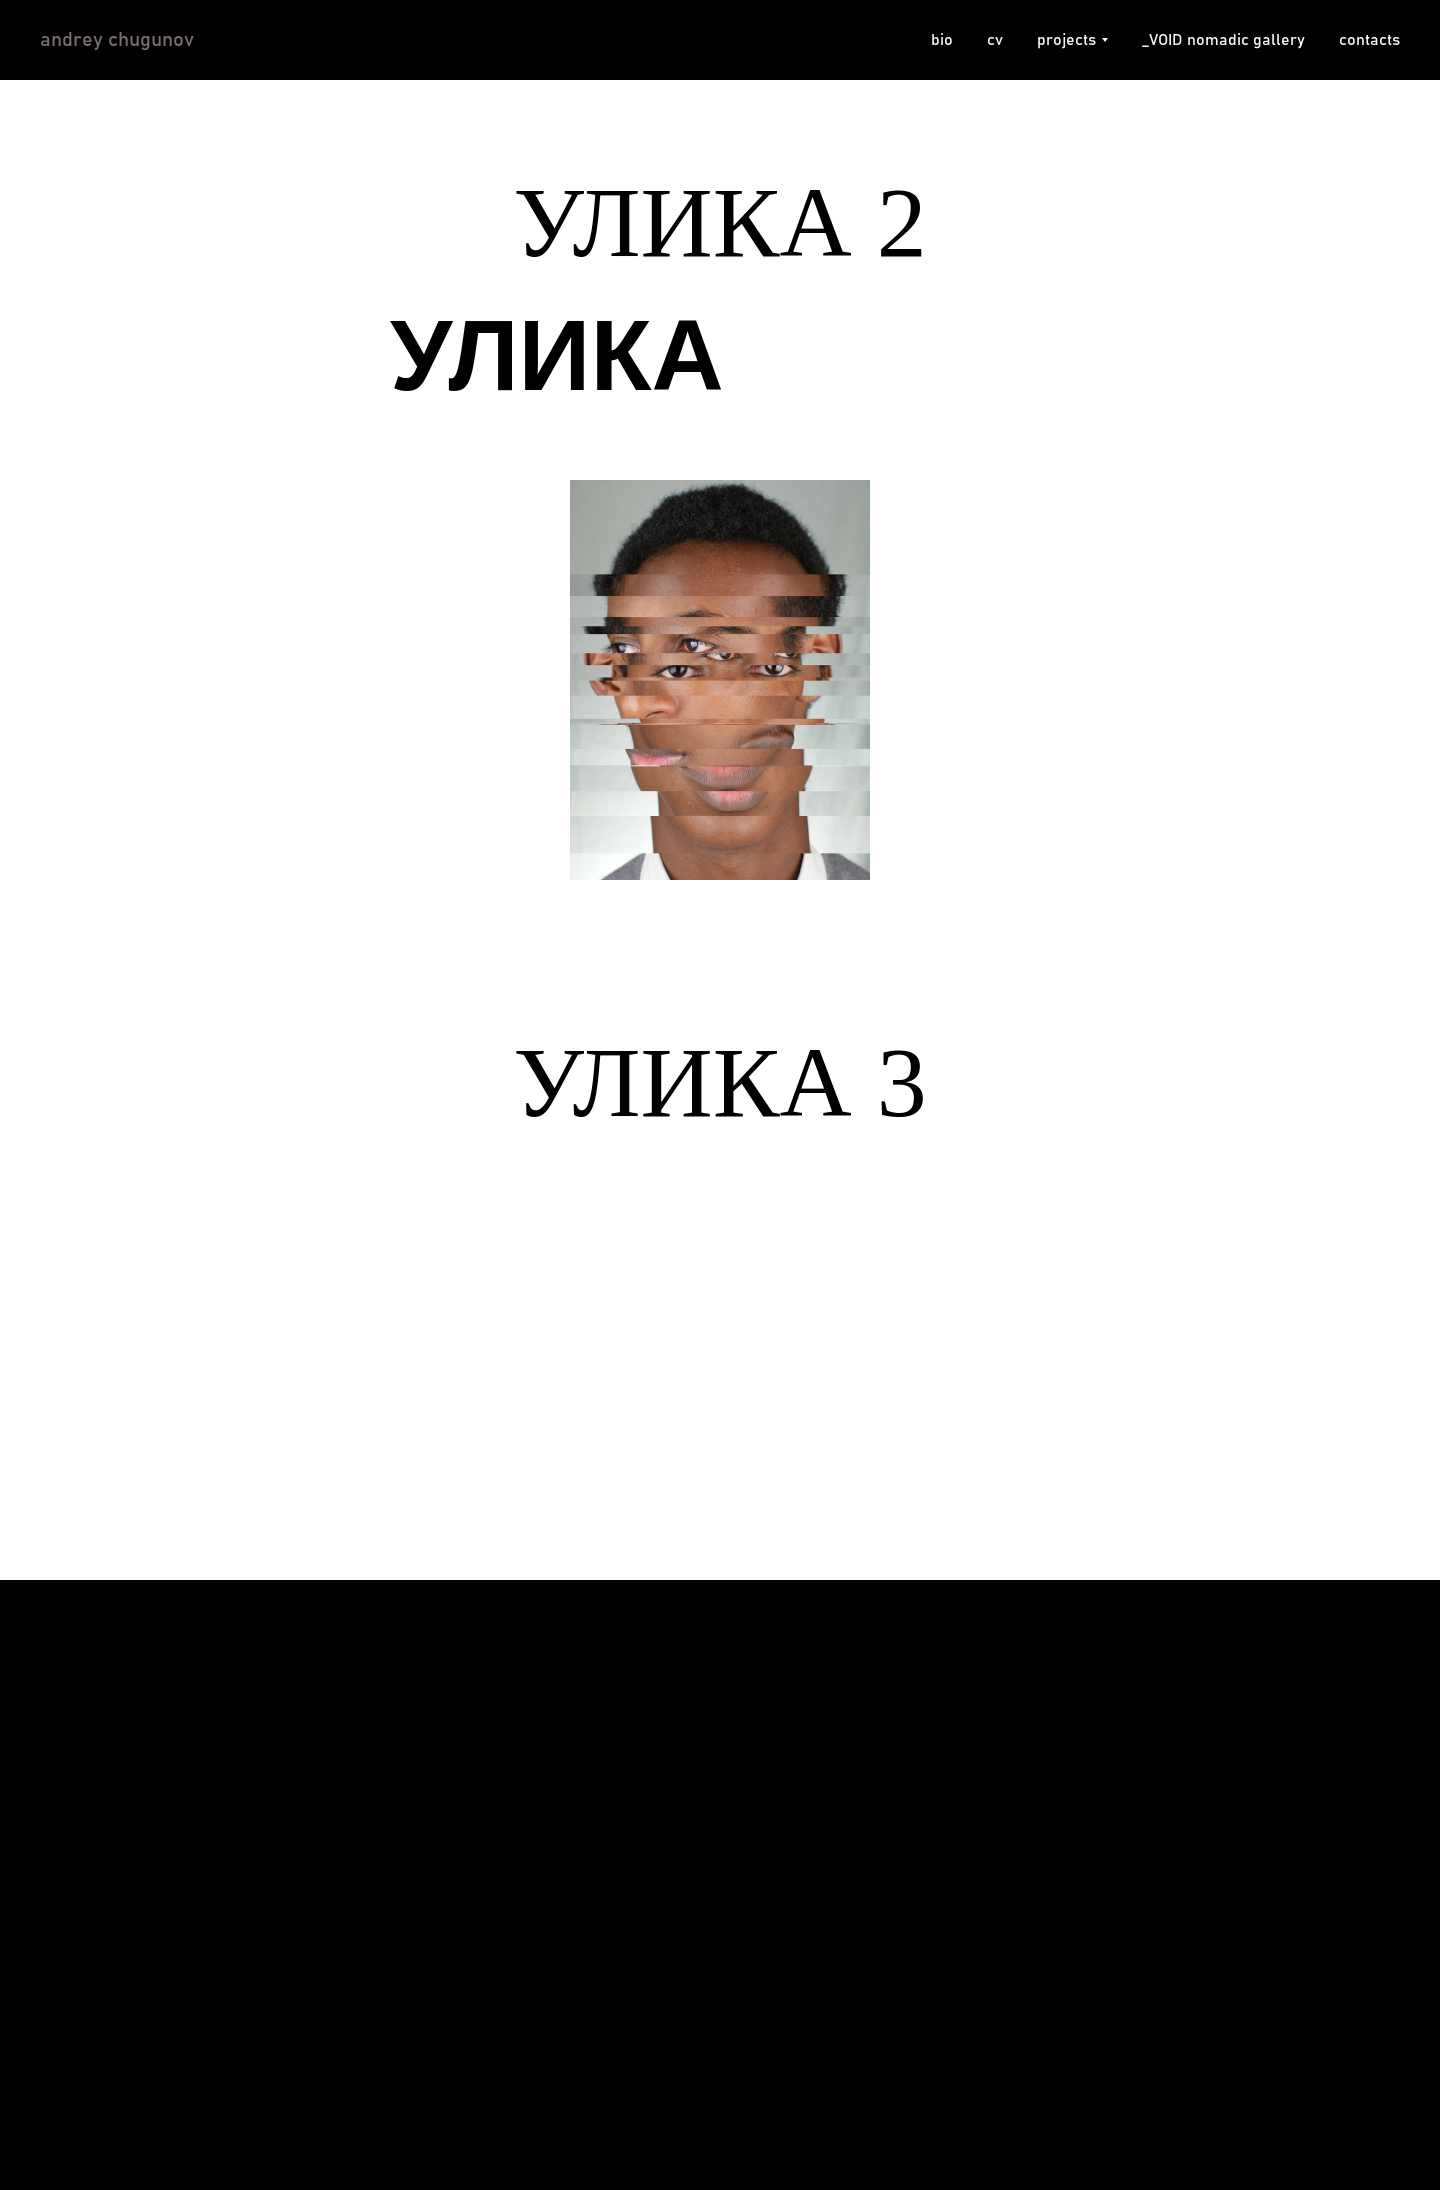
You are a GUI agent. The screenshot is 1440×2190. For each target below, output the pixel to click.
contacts (1369, 40)
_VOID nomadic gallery (1223, 40)
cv (995, 40)
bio (942, 40)
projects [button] (1066, 40)
